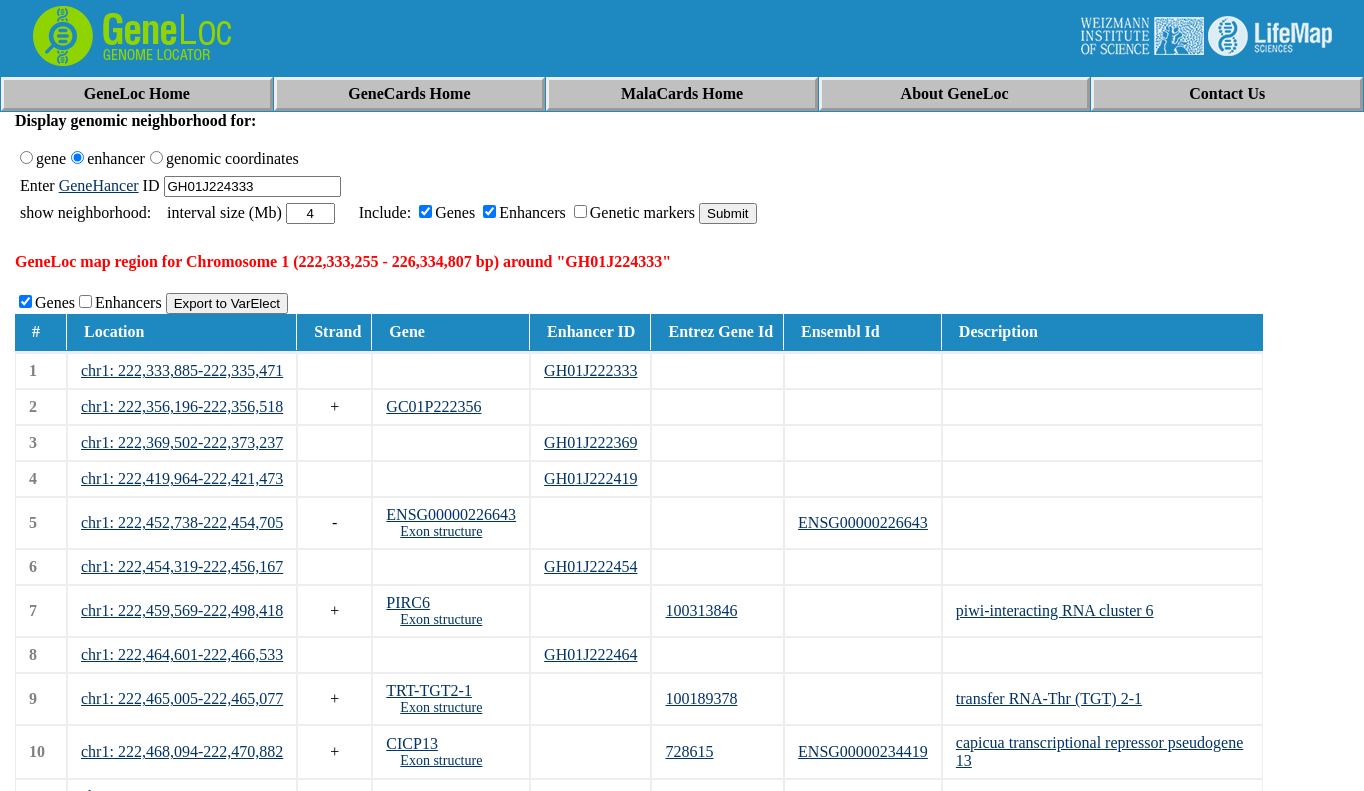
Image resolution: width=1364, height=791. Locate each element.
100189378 (701, 698)
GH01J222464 (590, 654)
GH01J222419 (590, 478)
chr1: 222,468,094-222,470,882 (182, 751)
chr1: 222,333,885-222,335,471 (182, 370)
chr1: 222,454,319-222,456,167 (182, 566)
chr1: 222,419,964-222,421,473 (182, 478)
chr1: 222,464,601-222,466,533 (182, 654)
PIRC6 (408, 602)
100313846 (701, 610)
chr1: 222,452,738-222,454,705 (182, 522)
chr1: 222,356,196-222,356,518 (182, 406)
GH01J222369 (590, 442)
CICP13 (412, 743)
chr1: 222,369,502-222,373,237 (182, 442)
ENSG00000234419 (863, 751)
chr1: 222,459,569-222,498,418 (182, 610)
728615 (689, 751)
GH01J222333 (590, 370)
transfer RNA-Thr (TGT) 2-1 (1049, 698)
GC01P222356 (433, 406)
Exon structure (441, 531)
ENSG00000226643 (451, 514)
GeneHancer (99, 185)
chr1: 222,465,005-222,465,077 (182, 698)
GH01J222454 (590, 566)
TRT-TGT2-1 (429, 690)
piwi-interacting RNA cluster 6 (1055, 610)
